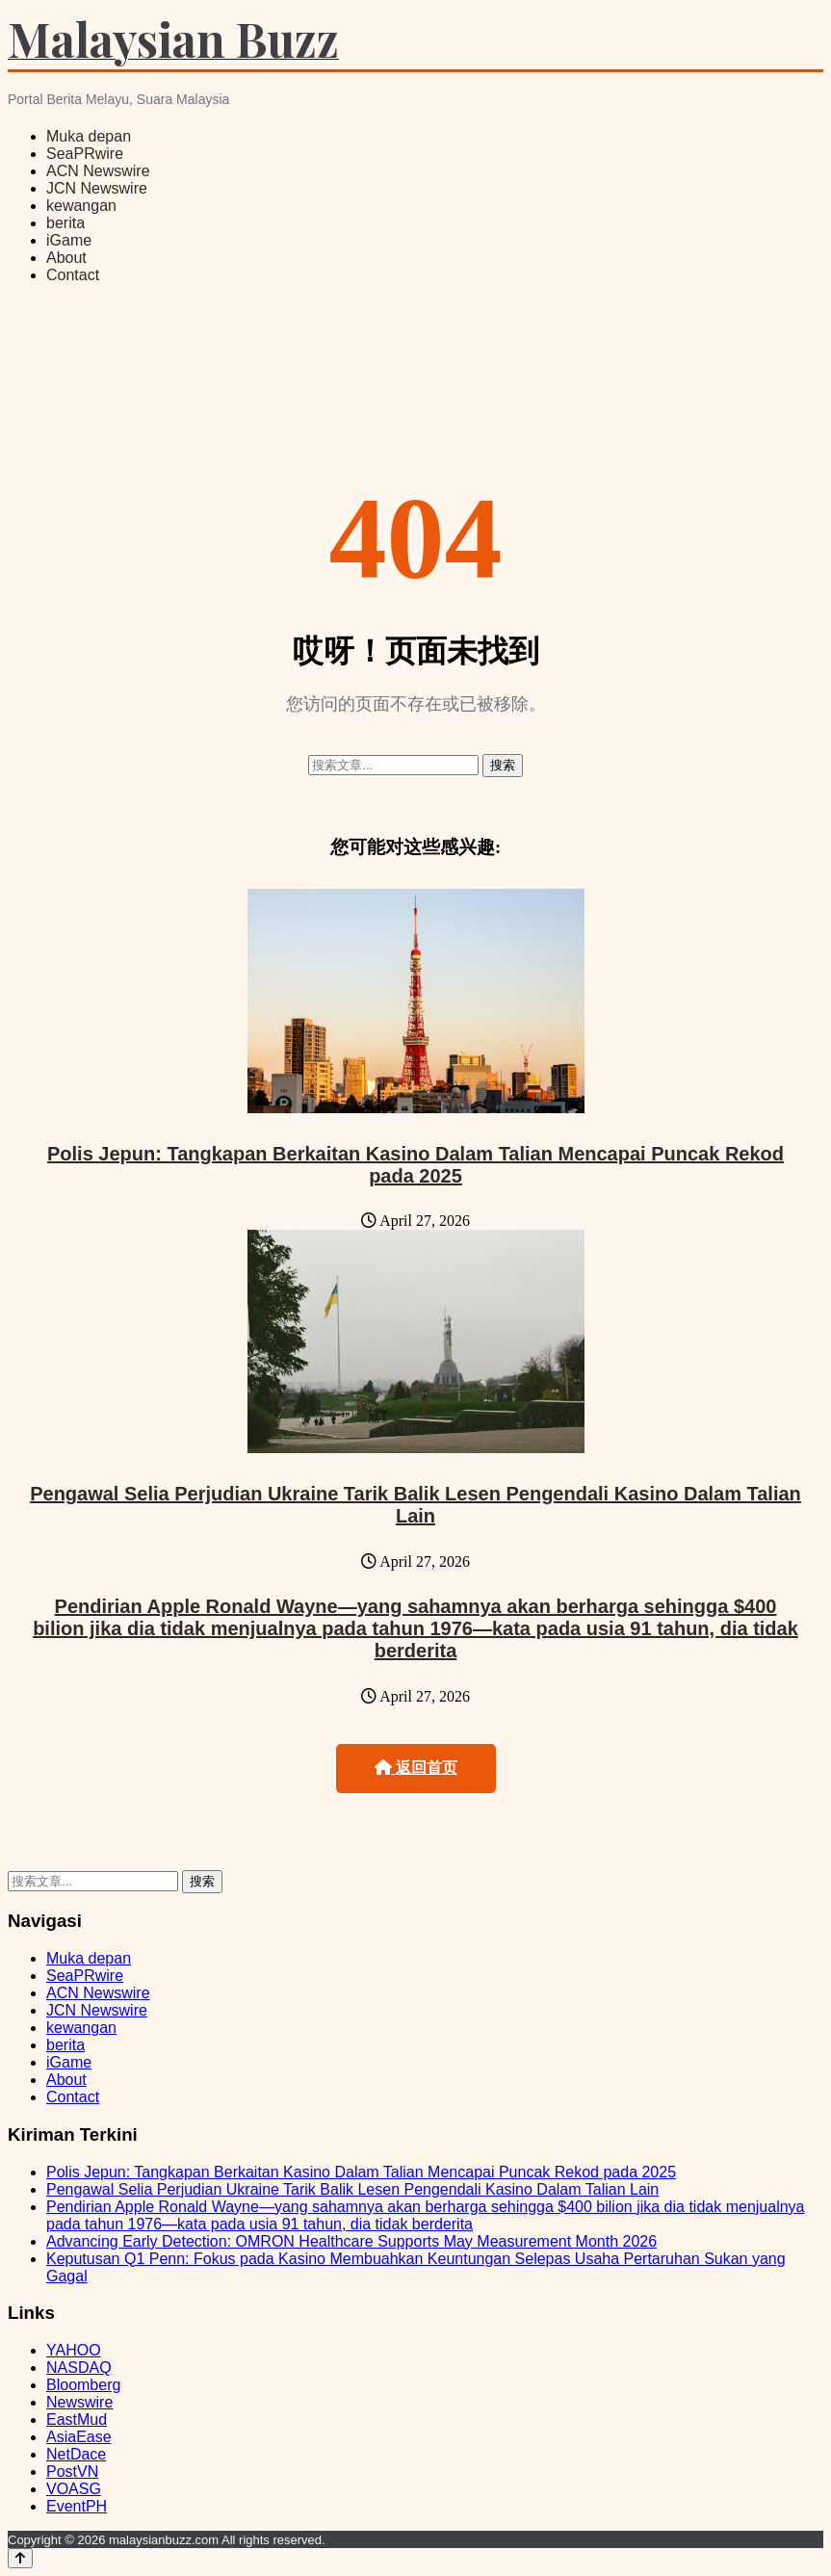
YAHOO (73, 2350)
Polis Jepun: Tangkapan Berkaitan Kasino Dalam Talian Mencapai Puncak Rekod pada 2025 (415, 1164)
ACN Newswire (98, 171)
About (66, 257)
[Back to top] (20, 2558)
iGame (68, 240)
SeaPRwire (84, 153)
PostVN (72, 2471)
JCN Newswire (96, 188)
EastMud (76, 2419)
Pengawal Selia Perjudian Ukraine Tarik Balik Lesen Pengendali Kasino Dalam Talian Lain (415, 1504)
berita (65, 223)
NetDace (76, 2454)
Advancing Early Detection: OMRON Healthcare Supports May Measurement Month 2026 (351, 2241)
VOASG (73, 2489)
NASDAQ (79, 2367)
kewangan (81, 205)
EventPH (76, 2506)
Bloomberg (83, 2385)
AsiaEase (79, 2437)
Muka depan (88, 136)
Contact (72, 275)
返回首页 (416, 1767)
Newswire (79, 2402)
